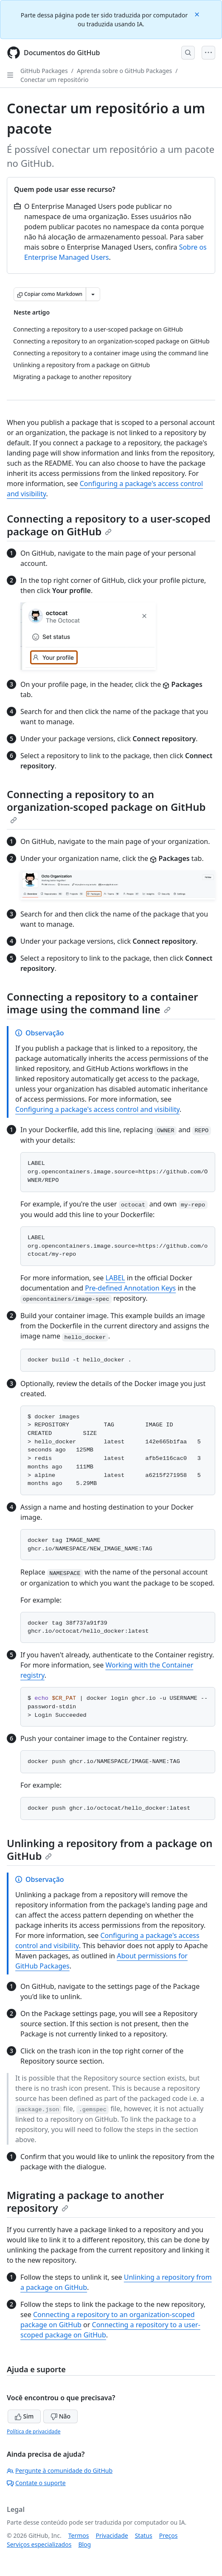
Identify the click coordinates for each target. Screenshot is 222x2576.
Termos (78, 2535)
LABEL (115, 1277)
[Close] (198, 14)
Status (143, 2535)
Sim (24, 2416)
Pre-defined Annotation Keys (130, 1288)
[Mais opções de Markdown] (93, 294)
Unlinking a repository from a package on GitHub (110, 1849)
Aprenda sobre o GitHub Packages (124, 71)
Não (60, 2416)
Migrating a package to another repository (85, 2201)
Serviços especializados (39, 2544)
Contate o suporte (36, 2483)
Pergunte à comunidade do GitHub (59, 2470)
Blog (84, 2544)
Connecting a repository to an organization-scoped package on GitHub (106, 805)
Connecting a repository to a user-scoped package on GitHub (109, 525)
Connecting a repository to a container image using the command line (102, 1003)
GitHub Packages (44, 71)
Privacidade (112, 2535)
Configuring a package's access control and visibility (97, 1109)
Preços (168, 2535)
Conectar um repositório (54, 80)
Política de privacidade (33, 2431)
